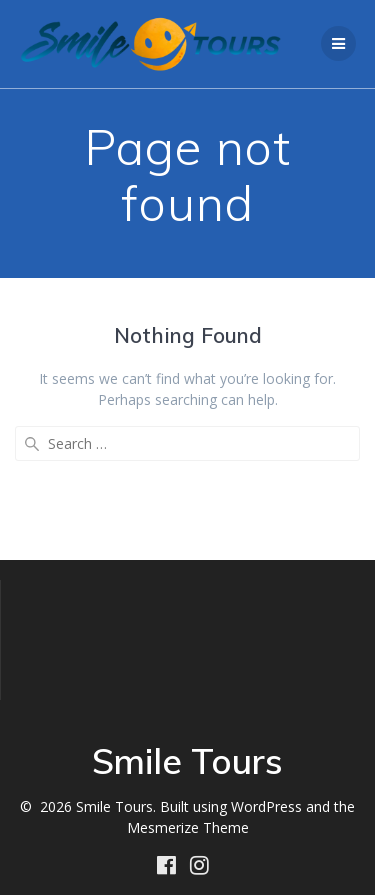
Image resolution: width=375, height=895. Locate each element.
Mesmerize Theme (188, 827)
